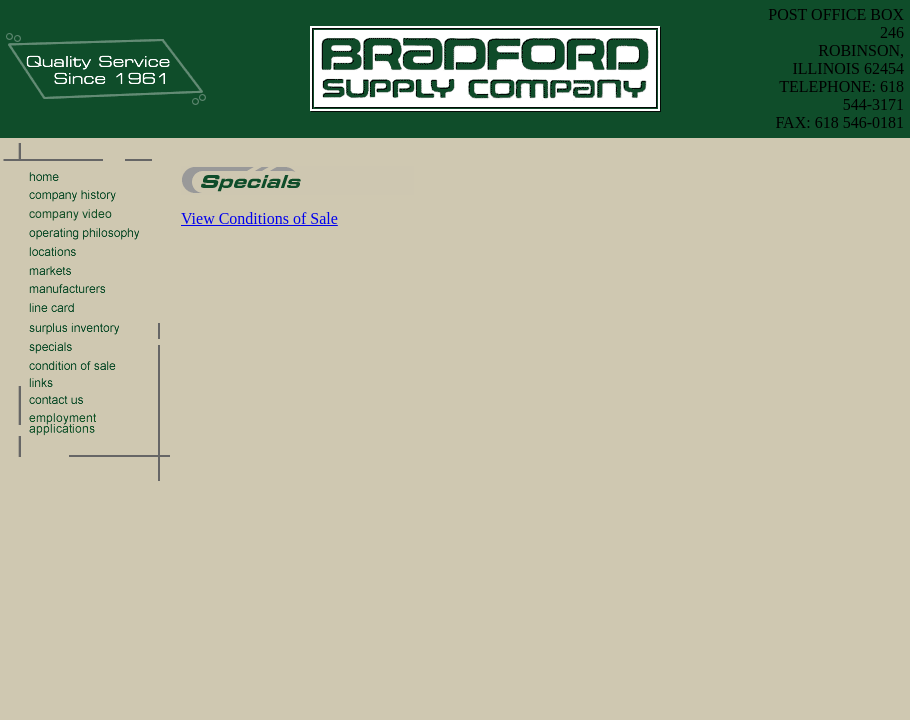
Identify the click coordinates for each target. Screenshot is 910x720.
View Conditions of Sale (259, 218)
